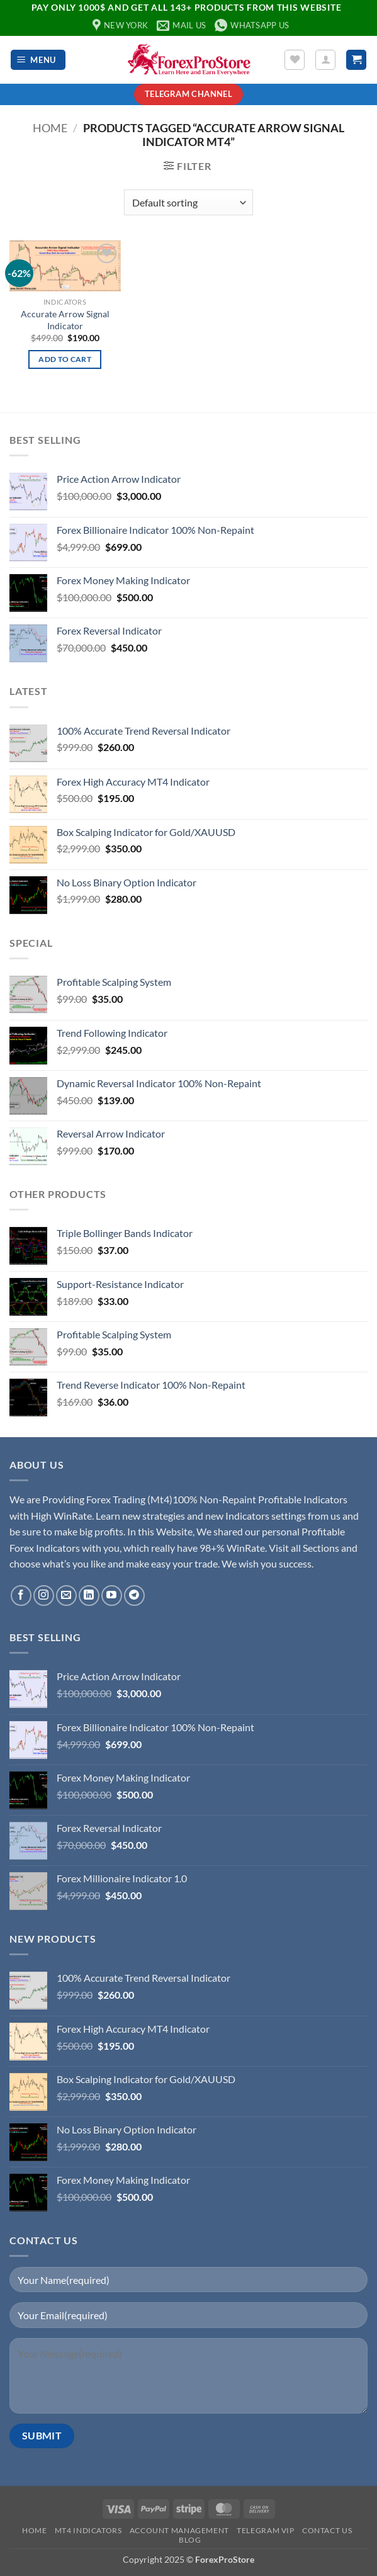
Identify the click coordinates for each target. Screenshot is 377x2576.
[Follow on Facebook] (21, 1595)
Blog (190, 2540)
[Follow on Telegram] (134, 1595)
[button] (38, 60)
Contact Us (327, 2530)
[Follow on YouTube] (111, 1595)
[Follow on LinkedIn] (89, 1595)
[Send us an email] (66, 1595)
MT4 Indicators (88, 2530)
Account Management (179, 2530)
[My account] (325, 60)
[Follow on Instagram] (43, 1595)
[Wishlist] (294, 60)
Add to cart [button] (64, 359)
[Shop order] (188, 202)
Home (50, 128)
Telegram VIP (265, 2530)
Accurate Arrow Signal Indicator (65, 319)
